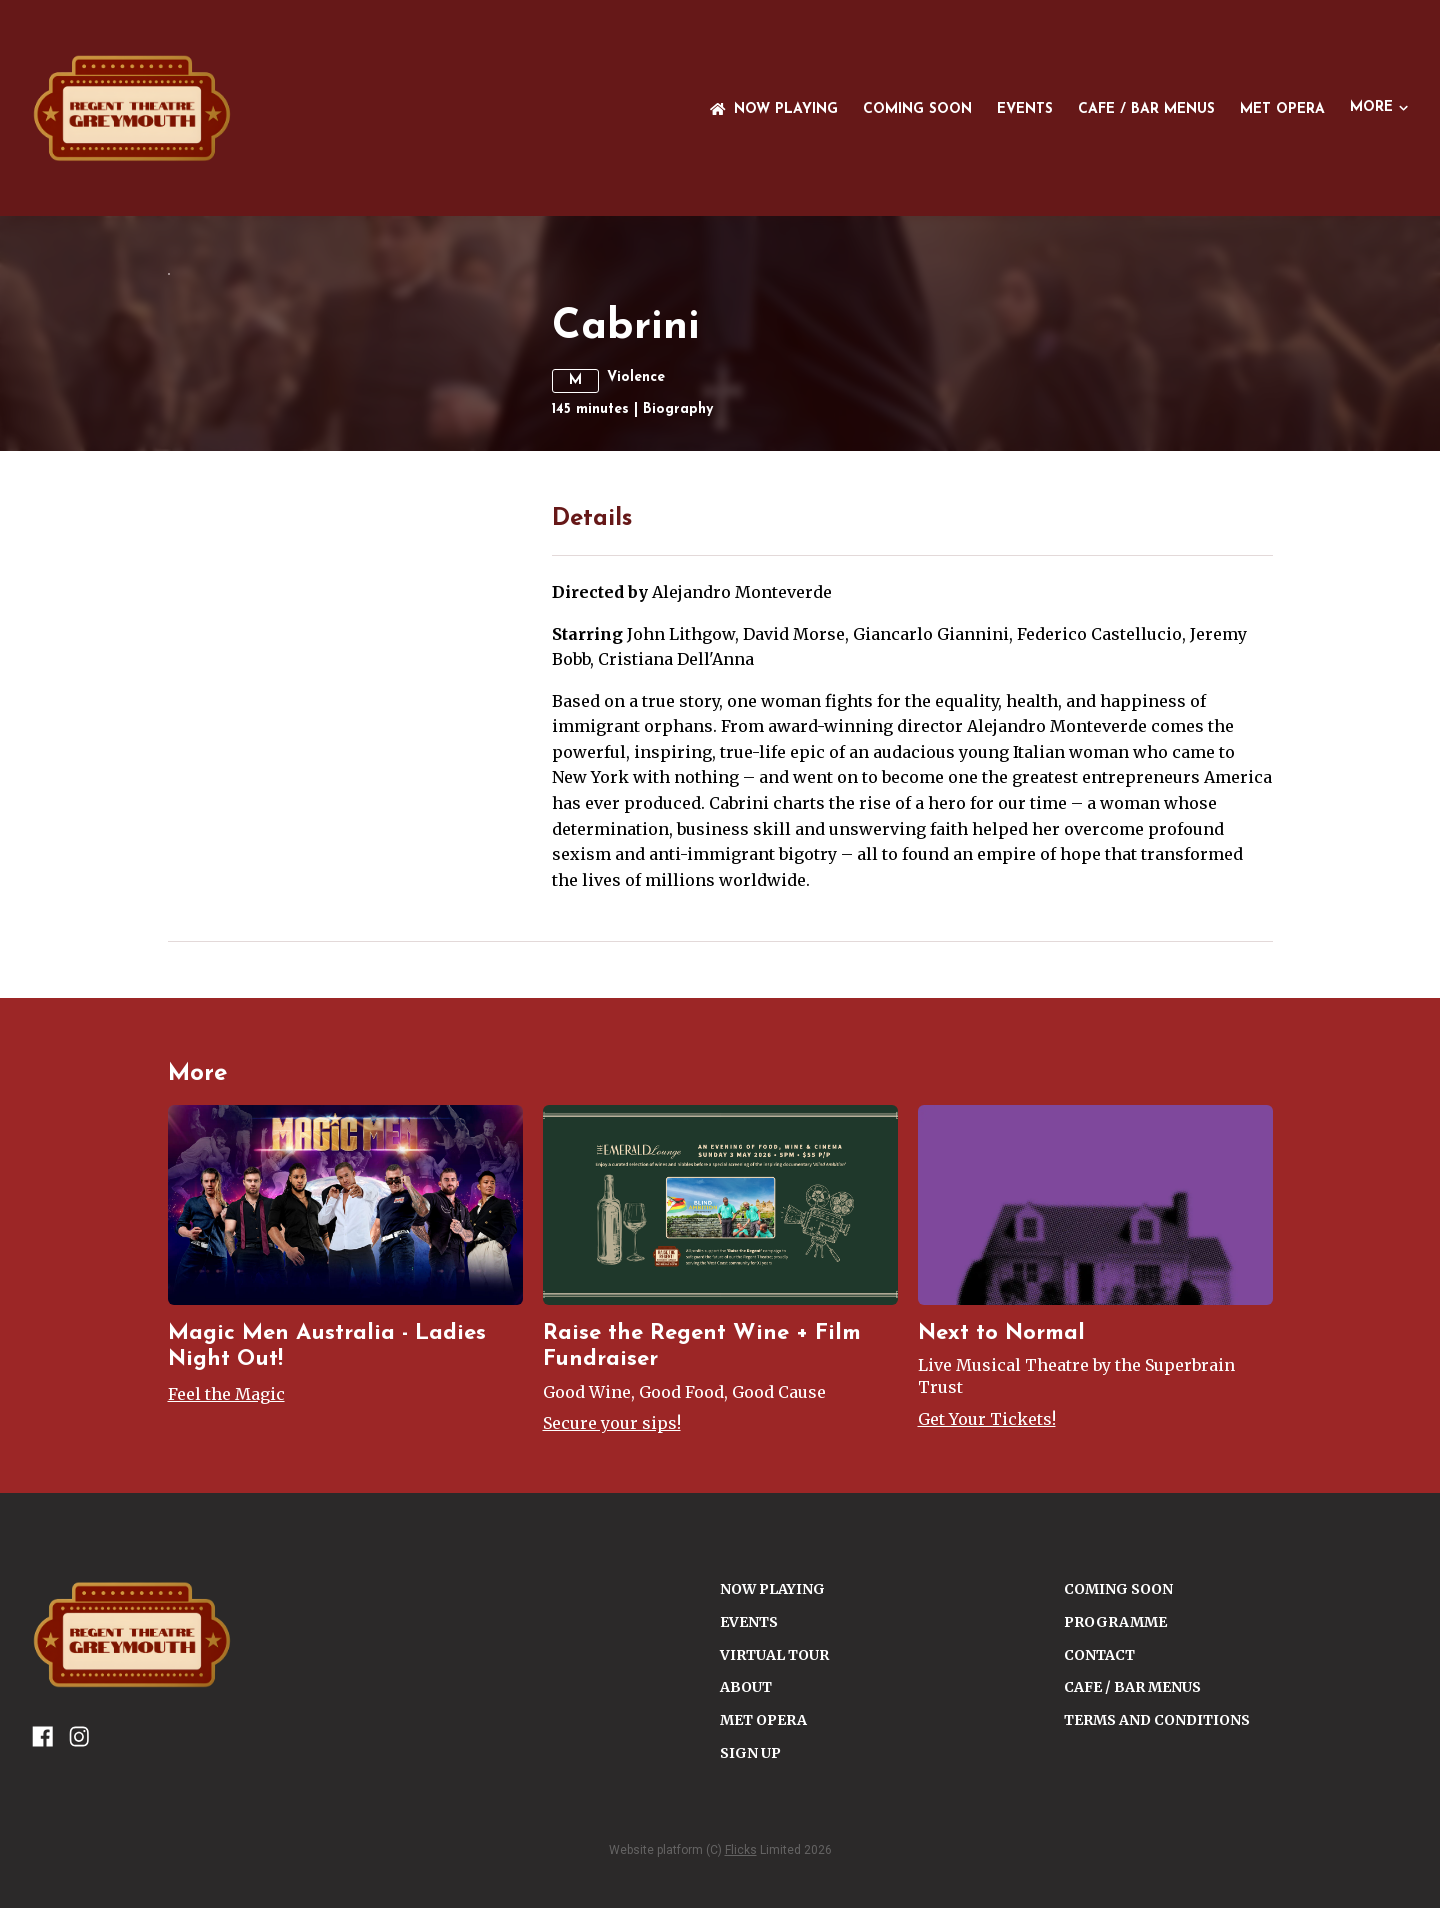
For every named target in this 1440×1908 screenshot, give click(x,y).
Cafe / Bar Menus (1146, 109)
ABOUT (746, 1889)
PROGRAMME (1115, 1824)
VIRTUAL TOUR (774, 1857)
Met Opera (1282, 109)
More (1379, 107)
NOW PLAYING (774, 109)
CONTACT (1099, 1857)
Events (1025, 109)
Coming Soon (917, 109)
